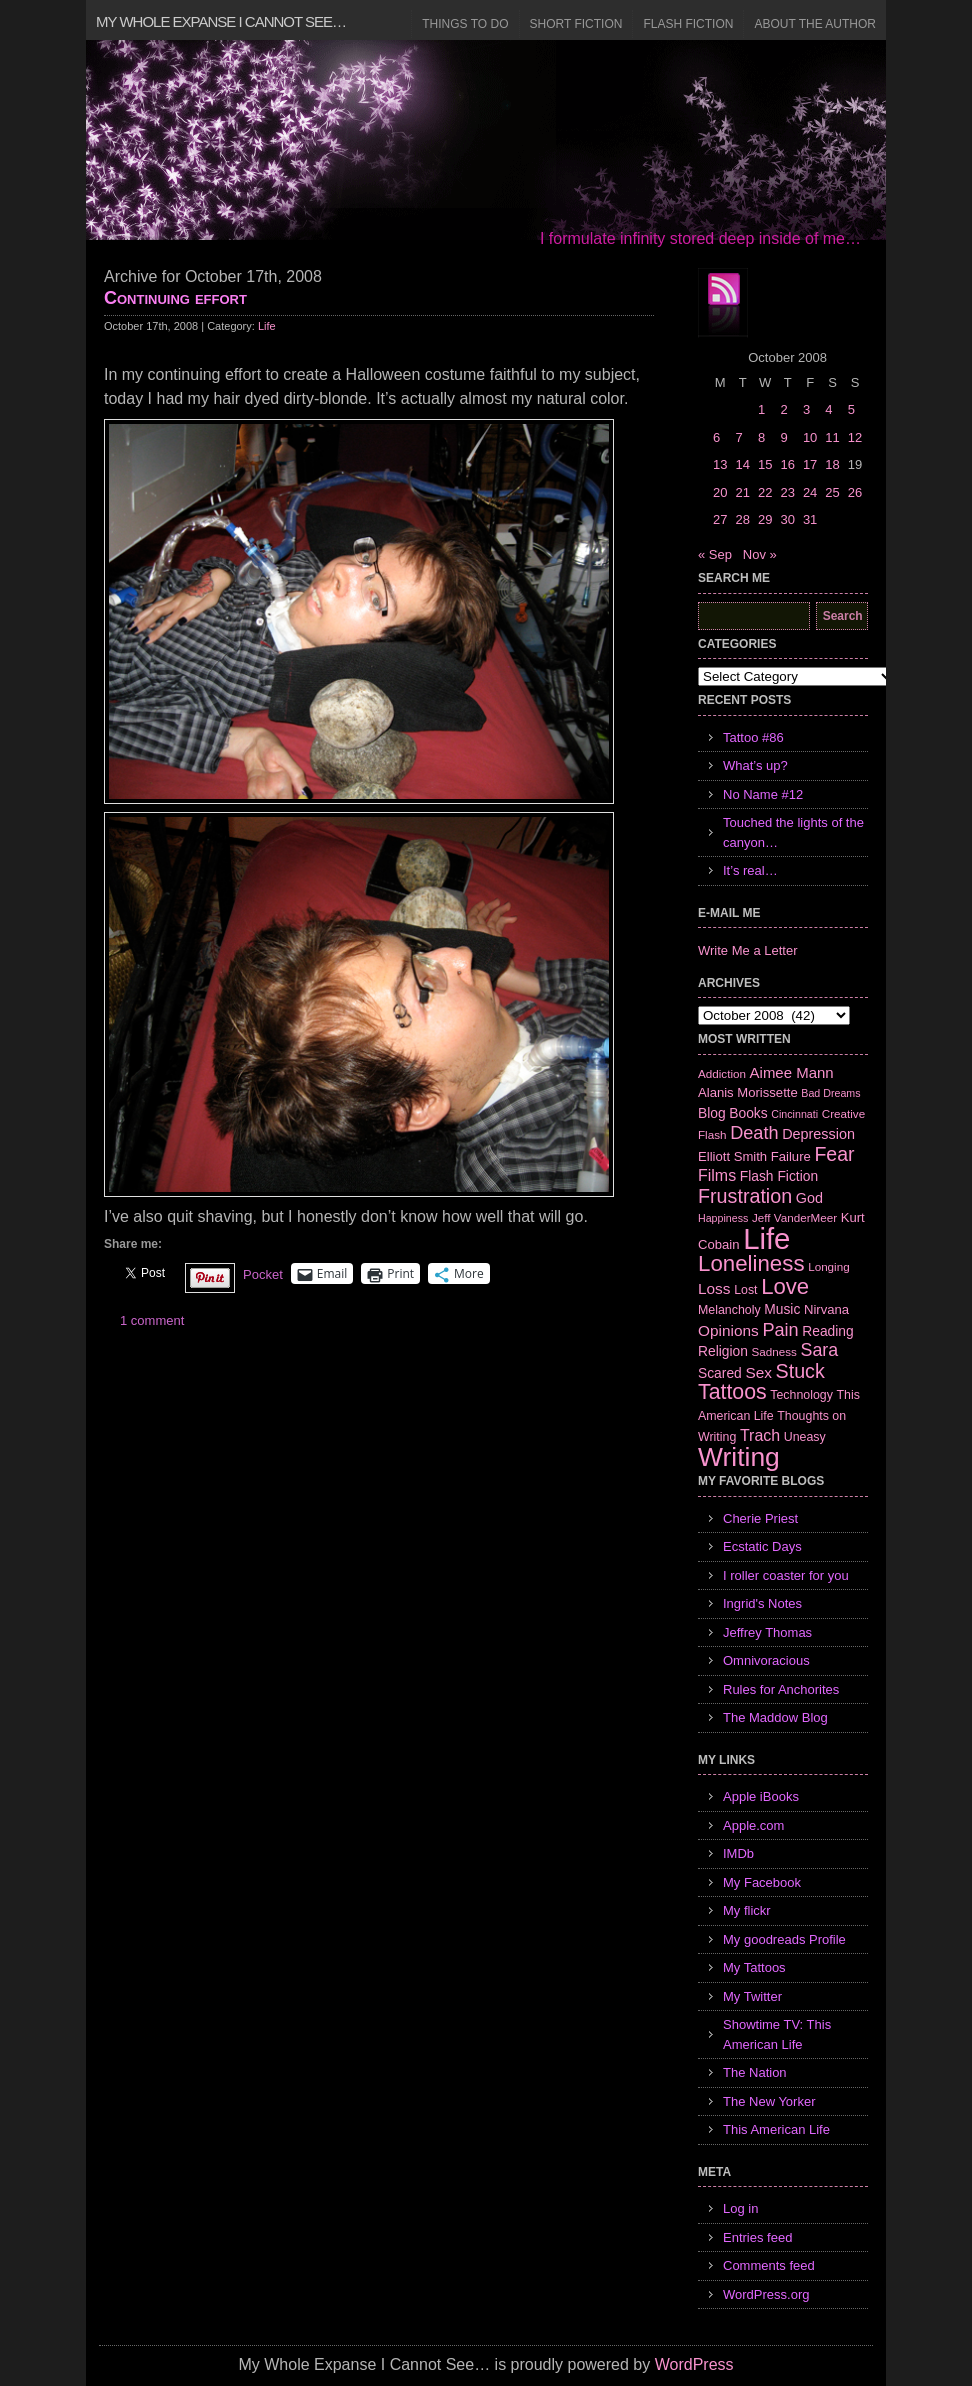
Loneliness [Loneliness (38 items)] (751, 1263)
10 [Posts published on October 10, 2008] (810, 437)
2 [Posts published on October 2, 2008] (783, 409)
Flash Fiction (688, 24)
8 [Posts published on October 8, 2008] (761, 437)
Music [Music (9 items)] (782, 1309)
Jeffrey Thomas (767, 1632)
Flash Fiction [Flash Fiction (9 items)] (779, 1176)
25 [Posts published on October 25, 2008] (832, 492)
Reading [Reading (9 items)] (827, 1331)
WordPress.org (766, 2294)
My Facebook (762, 1882)
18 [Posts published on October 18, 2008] (832, 464)
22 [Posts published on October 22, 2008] (765, 492)
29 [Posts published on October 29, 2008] (765, 519)
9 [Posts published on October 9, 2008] (783, 437)
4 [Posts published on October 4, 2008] (828, 409)
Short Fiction (576, 24)
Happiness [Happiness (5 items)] (723, 1218)
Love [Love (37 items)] (785, 1286)
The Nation (755, 2072)
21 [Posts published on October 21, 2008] (742, 492)
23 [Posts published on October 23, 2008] (787, 492)
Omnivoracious (766, 1660)
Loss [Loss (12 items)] (714, 1288)
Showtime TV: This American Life (777, 2034)
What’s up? (755, 765)
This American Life (776, 2129)
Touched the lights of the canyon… (793, 832)
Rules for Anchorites (781, 1689)
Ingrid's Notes (762, 1603)
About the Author (815, 24)
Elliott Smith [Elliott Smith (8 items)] (732, 1156)
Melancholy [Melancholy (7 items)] (729, 1310)
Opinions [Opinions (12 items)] (728, 1330)
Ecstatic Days (762, 1546)
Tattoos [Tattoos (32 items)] (732, 1392)
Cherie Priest (760, 1518)
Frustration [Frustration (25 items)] (745, 1196)
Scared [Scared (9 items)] (720, 1373)
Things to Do (465, 24)
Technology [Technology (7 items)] (801, 1395)
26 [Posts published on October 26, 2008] (855, 492)
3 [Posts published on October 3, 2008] (806, 409)
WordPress (694, 2364)
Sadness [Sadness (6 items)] (774, 1351)
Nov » (760, 554)
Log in (740, 2208)
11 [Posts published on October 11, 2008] (832, 437)
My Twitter (752, 1996)
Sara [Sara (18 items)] (820, 1350)
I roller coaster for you (786, 1575)
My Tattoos (754, 1967)
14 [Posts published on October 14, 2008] (742, 464)
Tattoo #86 (753, 737)
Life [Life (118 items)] (766, 1238)
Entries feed (757, 2237)
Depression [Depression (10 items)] (818, 1134)
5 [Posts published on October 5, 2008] (851, 409)
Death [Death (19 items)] (754, 1133)
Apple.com (753, 1825)
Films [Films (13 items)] (717, 1175)
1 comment (152, 1320)
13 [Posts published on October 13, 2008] (720, 464)
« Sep (715, 554)
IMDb (738, 1853)
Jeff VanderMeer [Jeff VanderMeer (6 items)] (794, 1217)
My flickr (747, 1910)
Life (267, 326)
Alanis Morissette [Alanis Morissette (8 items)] (748, 1092)
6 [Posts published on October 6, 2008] (716, 437)
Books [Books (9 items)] (748, 1113)
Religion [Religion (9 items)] (723, 1351)
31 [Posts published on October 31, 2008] (810, 519)
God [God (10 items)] (809, 1198)
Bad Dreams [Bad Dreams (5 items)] (830, 1093)
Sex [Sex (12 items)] (758, 1372)
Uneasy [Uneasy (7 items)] (805, 1437)
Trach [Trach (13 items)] (760, 1435)
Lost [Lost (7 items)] (745, 1290)
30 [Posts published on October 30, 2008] (787, 519)
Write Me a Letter (747, 950)
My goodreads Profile (784, 1939)
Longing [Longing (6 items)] (829, 1266)
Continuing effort (175, 298)
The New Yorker (769, 2101)
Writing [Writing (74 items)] (739, 1457)
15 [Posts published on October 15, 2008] (765, 464)
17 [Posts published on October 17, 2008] (810, 464)
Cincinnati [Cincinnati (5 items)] (794, 1114)
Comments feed (769, 2265)
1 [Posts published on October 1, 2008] (761, 409)
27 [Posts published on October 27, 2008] (720, 519)
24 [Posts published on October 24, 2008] (810, 492)
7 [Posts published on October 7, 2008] (738, 437)
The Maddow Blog (775, 1717)
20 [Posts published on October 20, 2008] (720, 492)
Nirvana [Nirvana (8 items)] (826, 1309)
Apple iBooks (761, 1796)
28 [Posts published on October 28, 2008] (742, 519)
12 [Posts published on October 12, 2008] (855, 437)
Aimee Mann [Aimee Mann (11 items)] (792, 1072)
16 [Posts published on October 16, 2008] (787, 464)
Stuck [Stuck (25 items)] (800, 1371)
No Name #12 (763, 794)
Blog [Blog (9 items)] (712, 1113)
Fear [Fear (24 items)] (834, 1154)
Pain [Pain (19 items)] (780, 1330)
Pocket (263, 1274)
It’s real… (750, 870)
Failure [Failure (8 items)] (791, 1156)
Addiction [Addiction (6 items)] (722, 1073)
